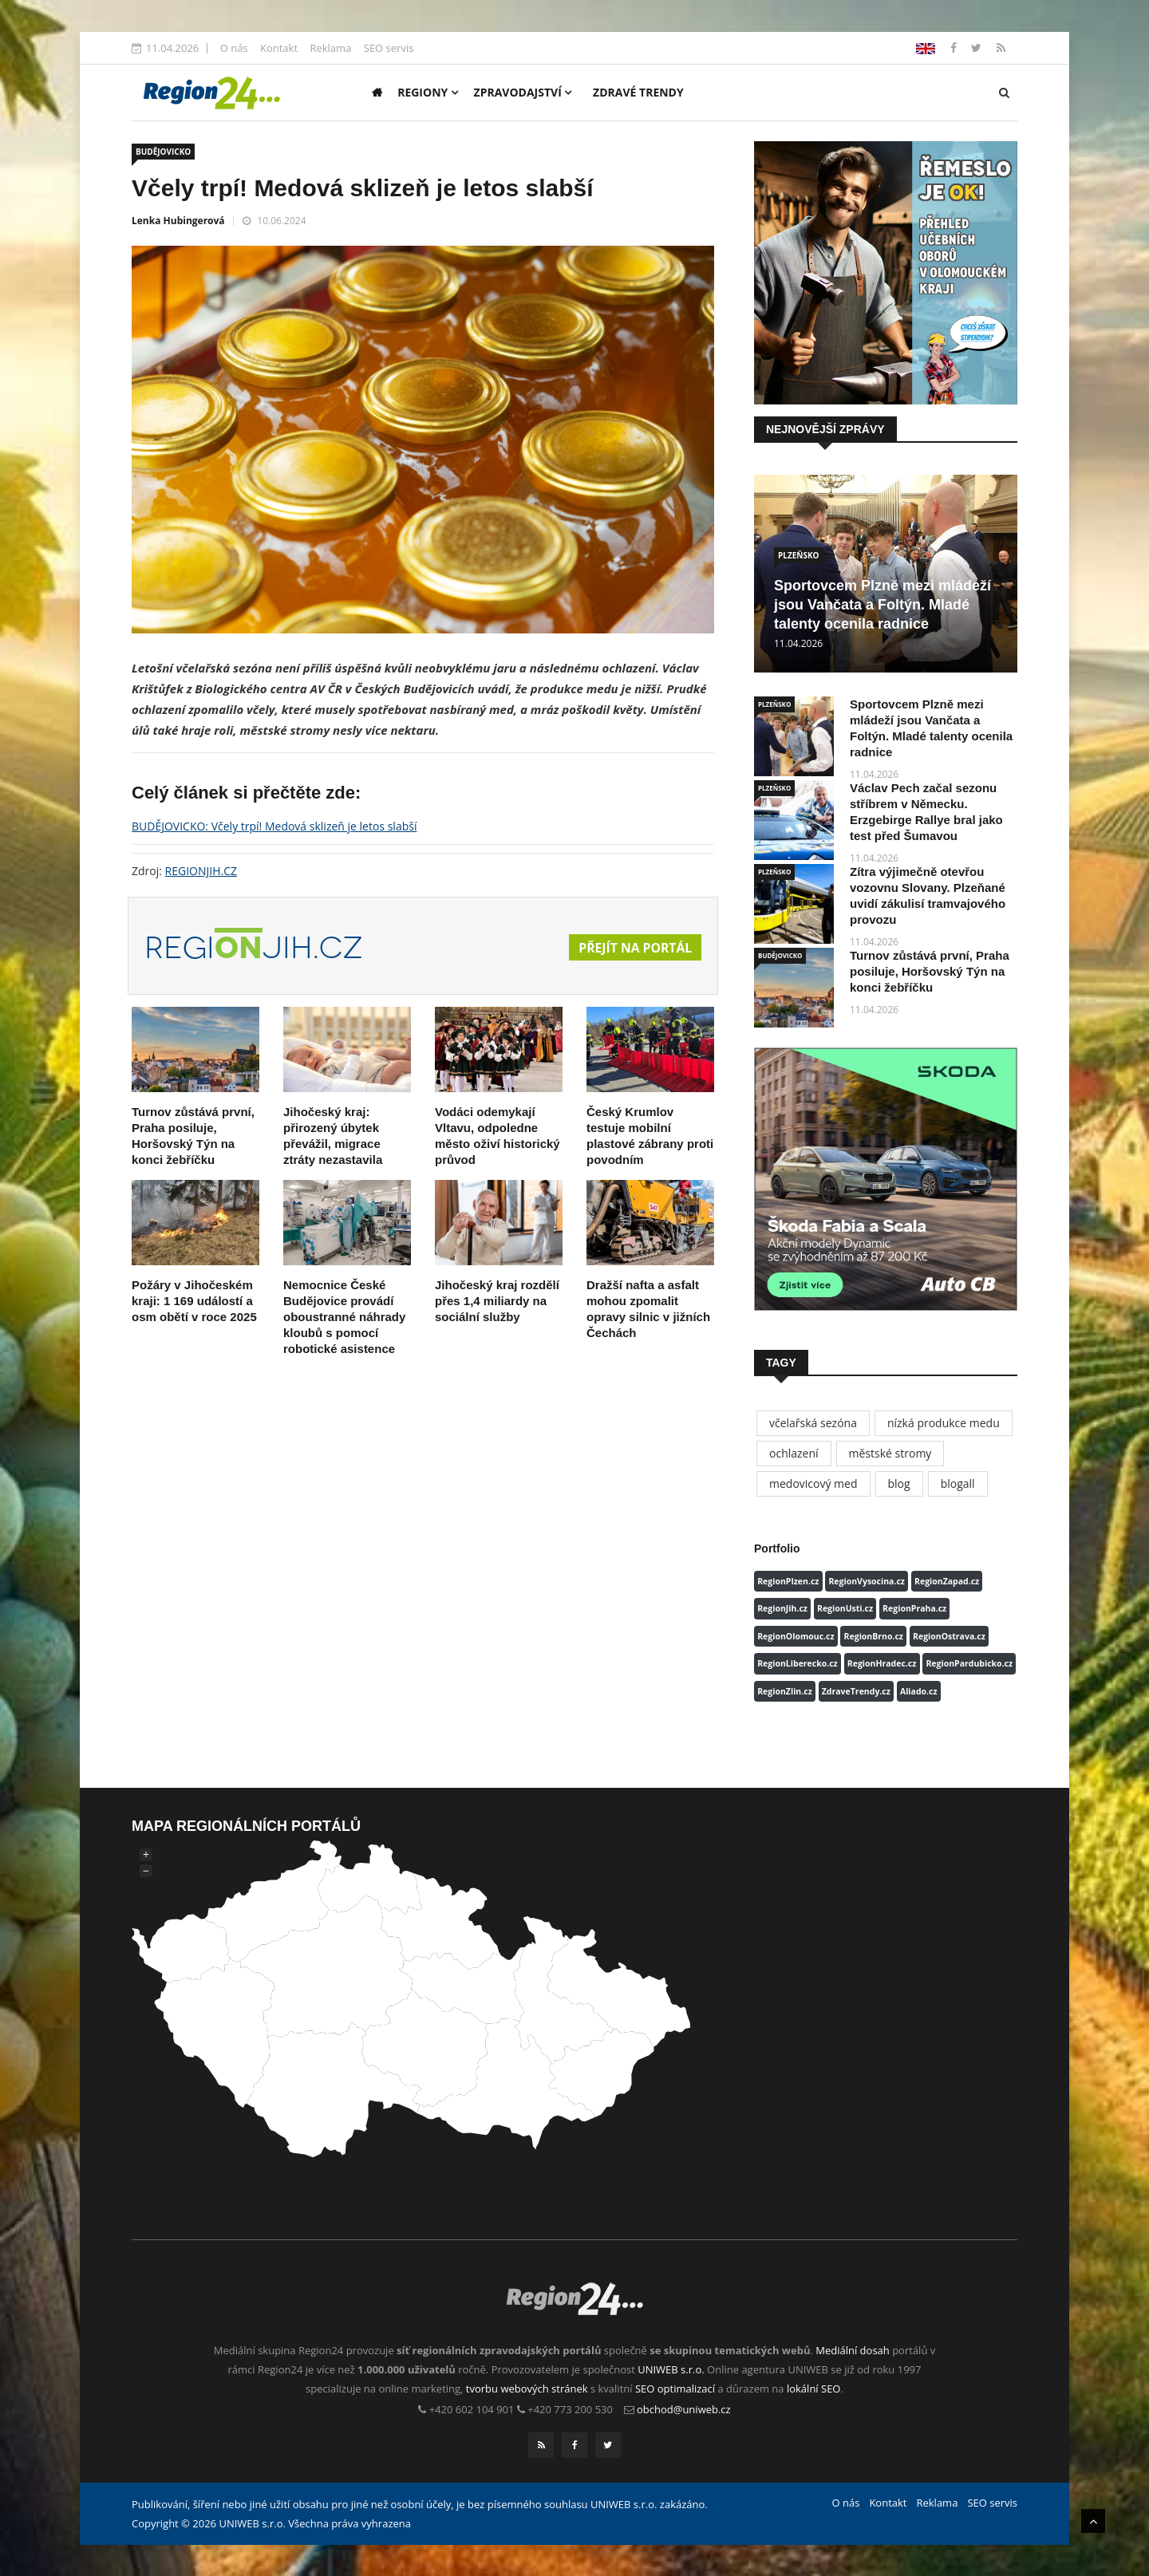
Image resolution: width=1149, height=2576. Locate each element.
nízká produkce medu (943, 1422)
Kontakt (279, 48)
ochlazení (794, 1453)
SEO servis (389, 48)
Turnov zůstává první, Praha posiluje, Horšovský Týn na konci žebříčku (929, 971)
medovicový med (813, 1483)
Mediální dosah (852, 2350)
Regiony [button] (427, 92)
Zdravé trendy (638, 92)
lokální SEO (814, 2388)
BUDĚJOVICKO (163, 151)
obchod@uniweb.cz (684, 2409)
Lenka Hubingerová (178, 220)
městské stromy (890, 1453)
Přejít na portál (634, 948)
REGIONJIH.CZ (201, 870)
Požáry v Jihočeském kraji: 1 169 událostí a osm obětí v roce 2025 (194, 1301)
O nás (234, 48)
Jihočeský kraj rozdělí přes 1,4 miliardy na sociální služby (497, 1301)
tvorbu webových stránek (527, 2388)
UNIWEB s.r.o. (671, 2369)
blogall (958, 1483)
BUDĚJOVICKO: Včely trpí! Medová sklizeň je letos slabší (274, 826)
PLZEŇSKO (798, 555)
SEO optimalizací (675, 2388)
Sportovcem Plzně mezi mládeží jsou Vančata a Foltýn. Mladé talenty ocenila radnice (882, 605)
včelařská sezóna (813, 1422)
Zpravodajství (523, 92)
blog (899, 1483)
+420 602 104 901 (472, 2409)
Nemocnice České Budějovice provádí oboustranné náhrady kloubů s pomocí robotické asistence (344, 1316)
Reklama (330, 48)
